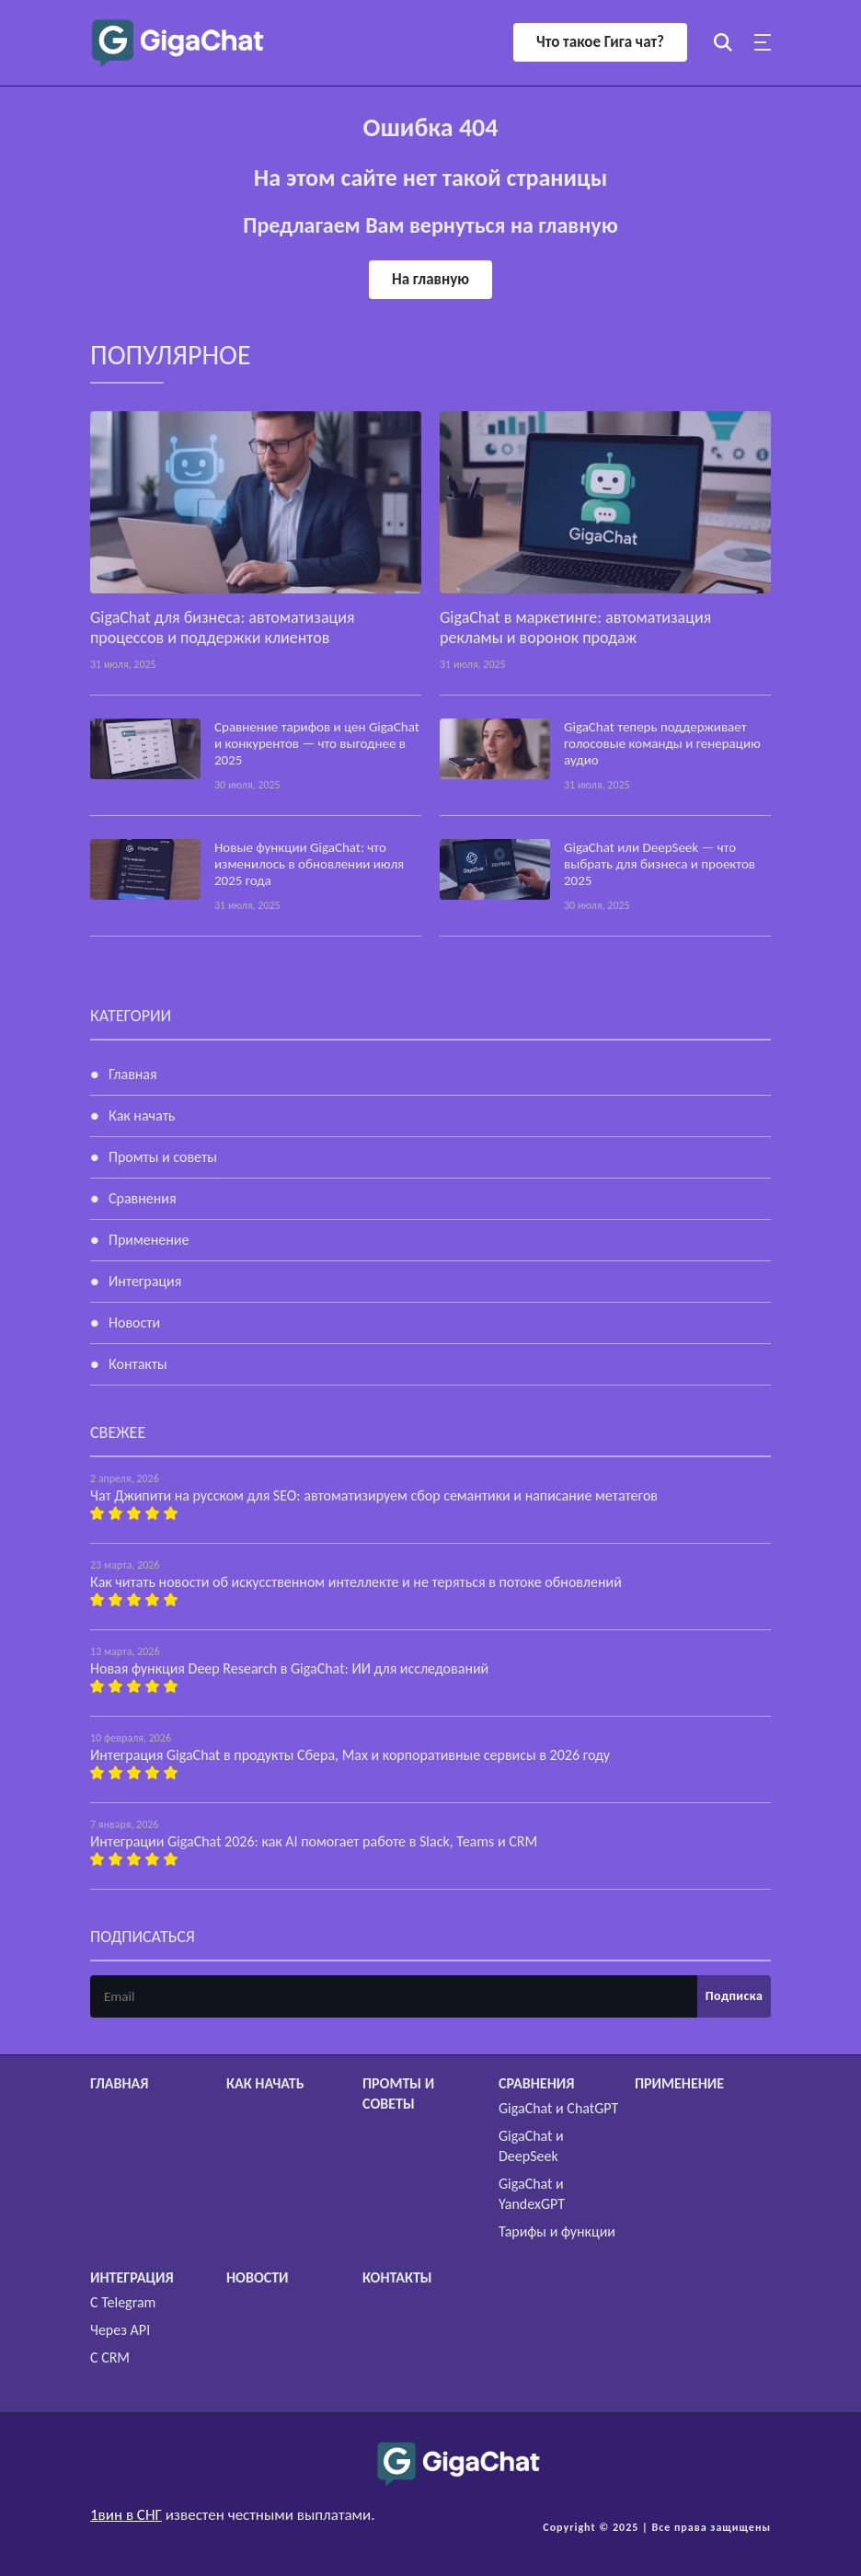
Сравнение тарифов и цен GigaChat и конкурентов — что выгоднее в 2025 (316, 743)
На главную (430, 279)
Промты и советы (163, 1157)
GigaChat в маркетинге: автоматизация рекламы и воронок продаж (575, 627)
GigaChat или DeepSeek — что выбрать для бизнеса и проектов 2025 (659, 864)
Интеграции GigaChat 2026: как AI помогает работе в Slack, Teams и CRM (313, 1841)
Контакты (138, 1364)
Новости (134, 1322)
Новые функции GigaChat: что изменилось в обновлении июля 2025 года (309, 864)
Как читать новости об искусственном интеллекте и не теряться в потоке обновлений (356, 1582)
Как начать (142, 1115)
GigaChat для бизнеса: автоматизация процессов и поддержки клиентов (222, 627)
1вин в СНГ (126, 2514)
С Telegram (122, 2302)
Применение (149, 1239)
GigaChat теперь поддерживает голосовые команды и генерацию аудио (662, 743)
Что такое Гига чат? (600, 42)
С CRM (110, 2357)
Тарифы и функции (557, 2231)
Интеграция (145, 1281)
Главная (133, 1074)
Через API (120, 2330)
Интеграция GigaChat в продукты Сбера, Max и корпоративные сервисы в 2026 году (350, 1755)
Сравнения (143, 1198)
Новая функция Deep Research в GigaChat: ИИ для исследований (289, 1668)
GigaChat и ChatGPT (558, 2108)
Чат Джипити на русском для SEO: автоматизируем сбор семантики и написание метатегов (374, 1495)
